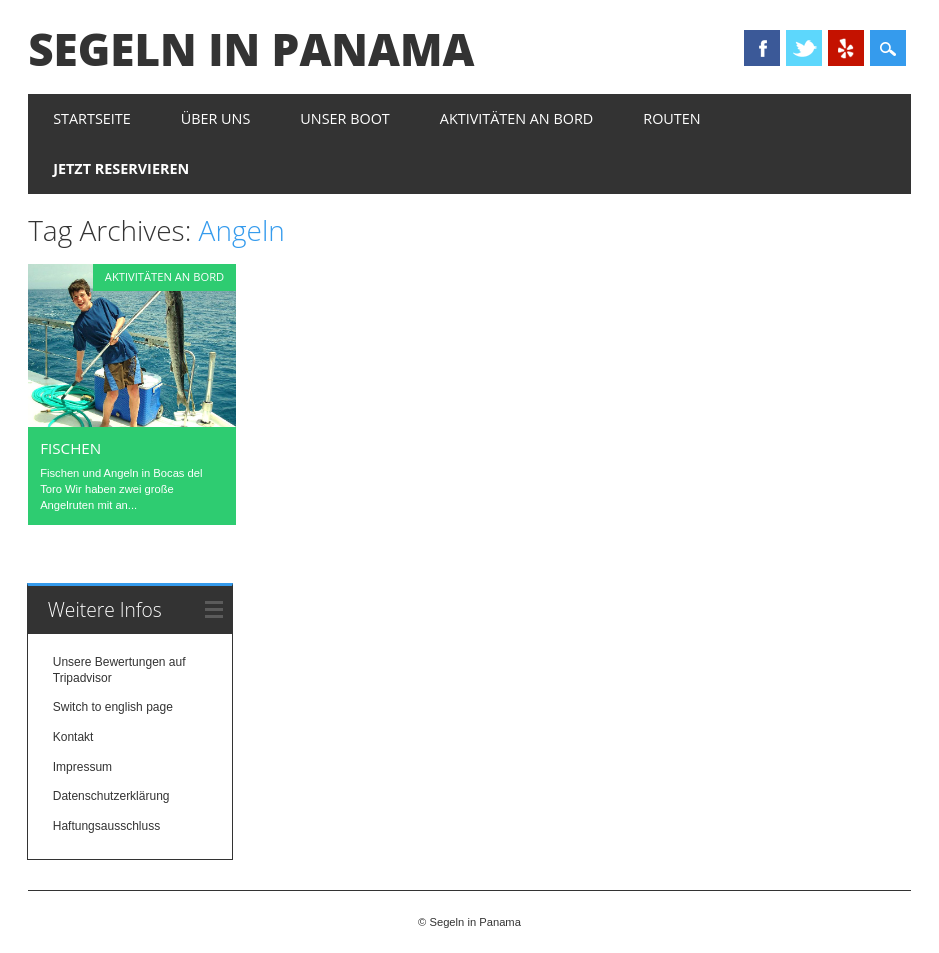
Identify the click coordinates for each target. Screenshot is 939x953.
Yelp (846, 48)
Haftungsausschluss (106, 826)
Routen (671, 118)
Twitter (804, 48)
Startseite (92, 118)
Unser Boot (344, 118)
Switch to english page (113, 707)
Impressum (82, 767)
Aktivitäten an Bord (516, 118)
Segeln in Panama (251, 49)
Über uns (216, 118)
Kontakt (73, 737)
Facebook (762, 48)
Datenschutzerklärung (111, 796)
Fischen (70, 448)
